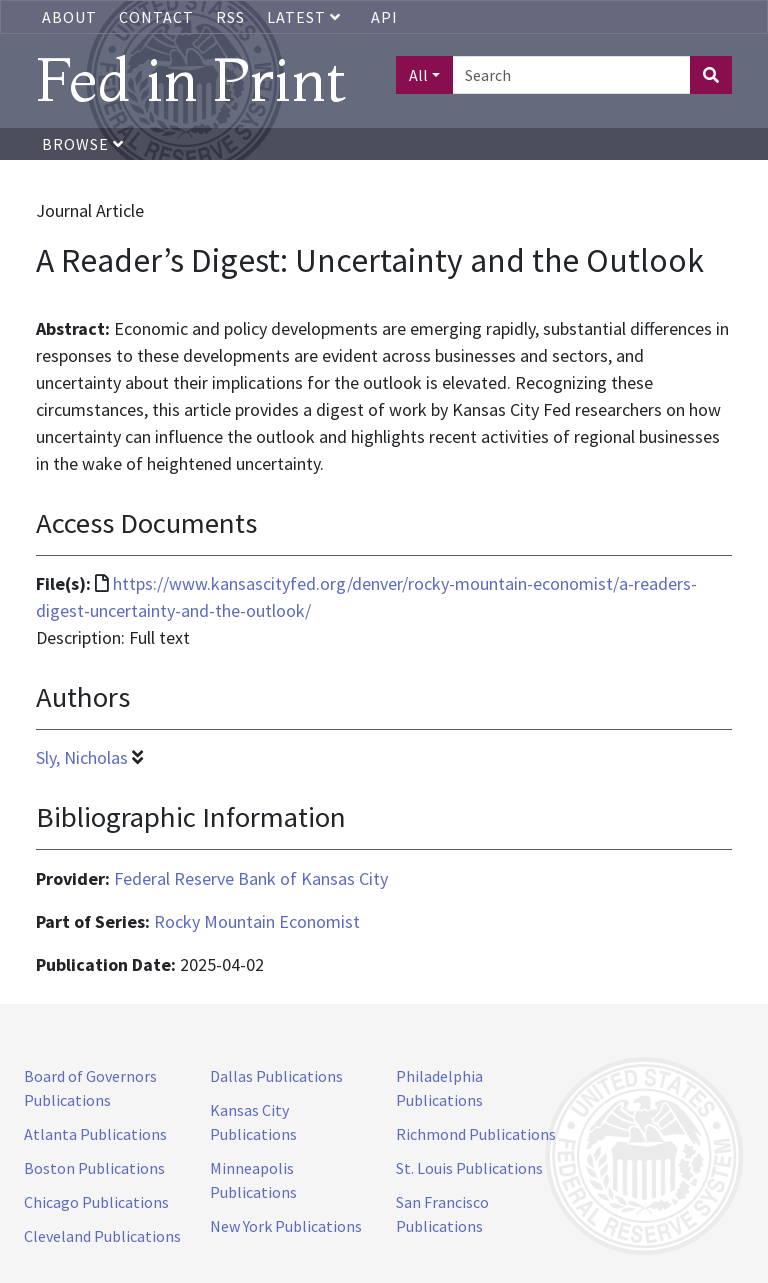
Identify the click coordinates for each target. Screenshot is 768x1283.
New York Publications (286, 1226)
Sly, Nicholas (82, 757)
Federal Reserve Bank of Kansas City (251, 878)
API (384, 17)
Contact (156, 17)
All (418, 75)
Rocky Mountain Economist (257, 921)
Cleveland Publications (102, 1236)
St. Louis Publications (469, 1168)
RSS (230, 17)
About (69, 17)
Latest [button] (306, 17)
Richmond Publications (476, 1134)
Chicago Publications (96, 1202)
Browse (83, 144)
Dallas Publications (276, 1076)
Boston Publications (94, 1168)
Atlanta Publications (95, 1134)
